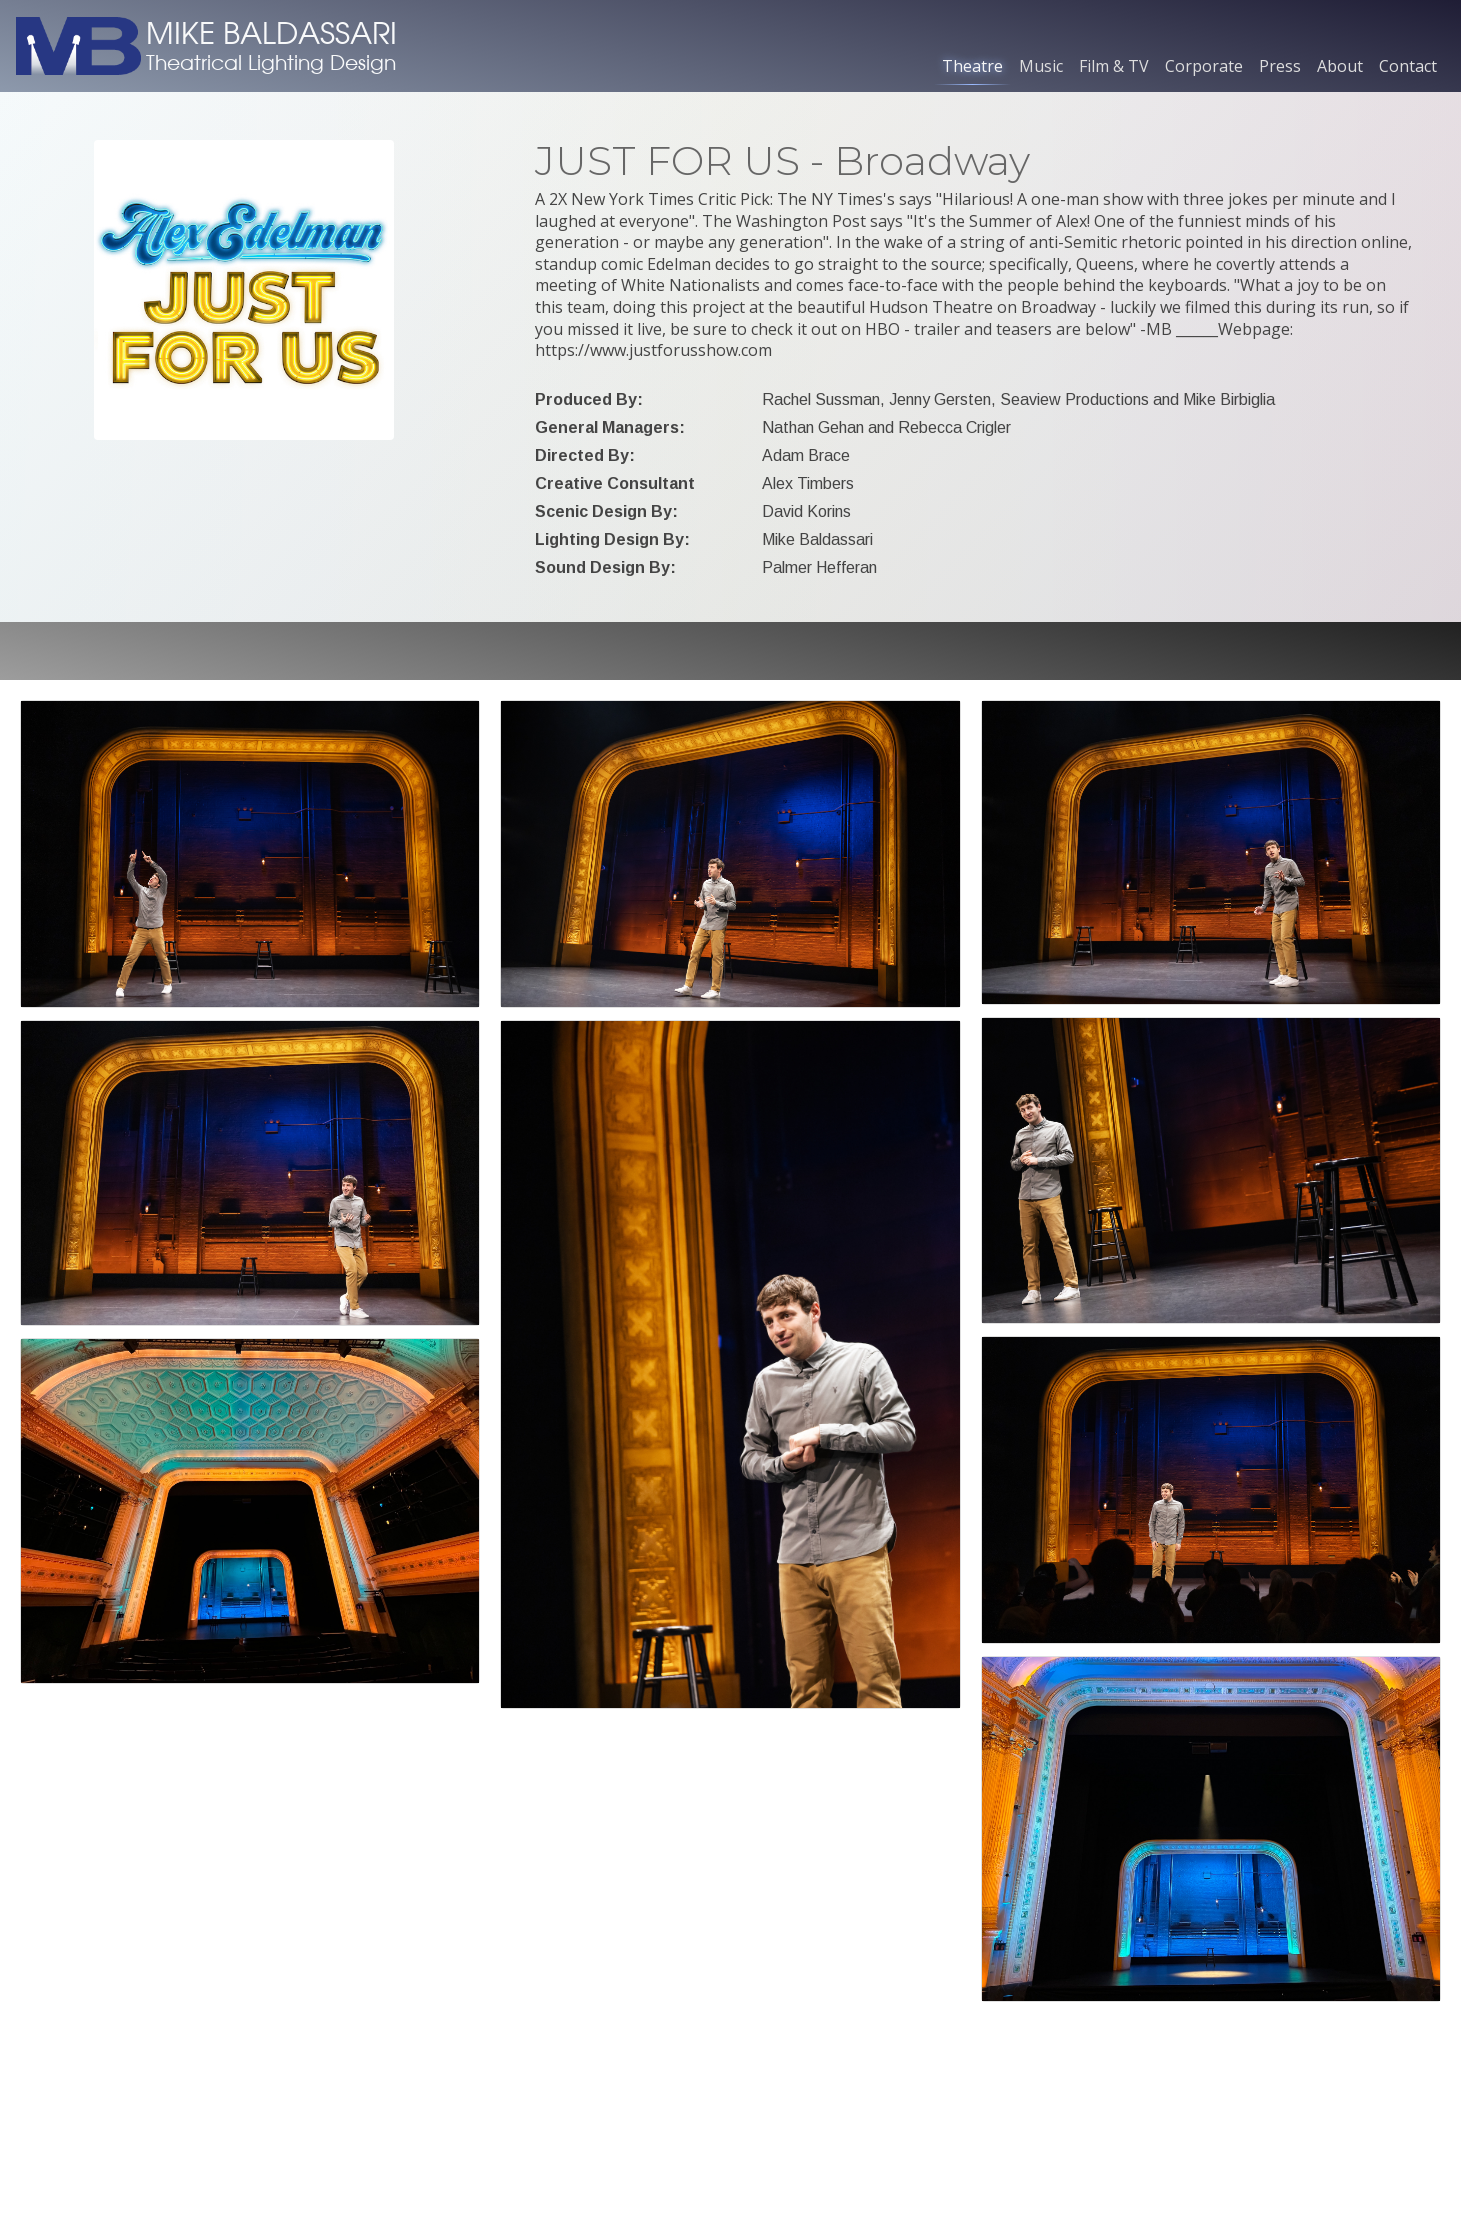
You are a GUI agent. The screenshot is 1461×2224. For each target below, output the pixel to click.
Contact (1408, 66)
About (1340, 66)
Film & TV (1114, 66)
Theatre (972, 66)
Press (1280, 66)
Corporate (1204, 66)
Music (1041, 66)
